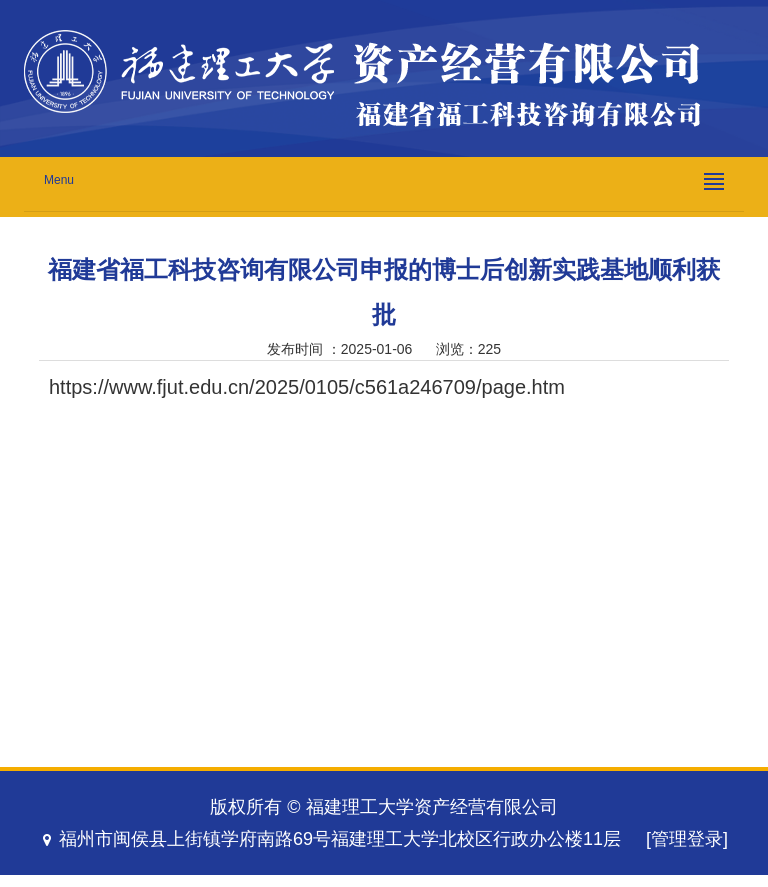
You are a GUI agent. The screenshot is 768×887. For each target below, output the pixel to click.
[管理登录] (687, 839)
